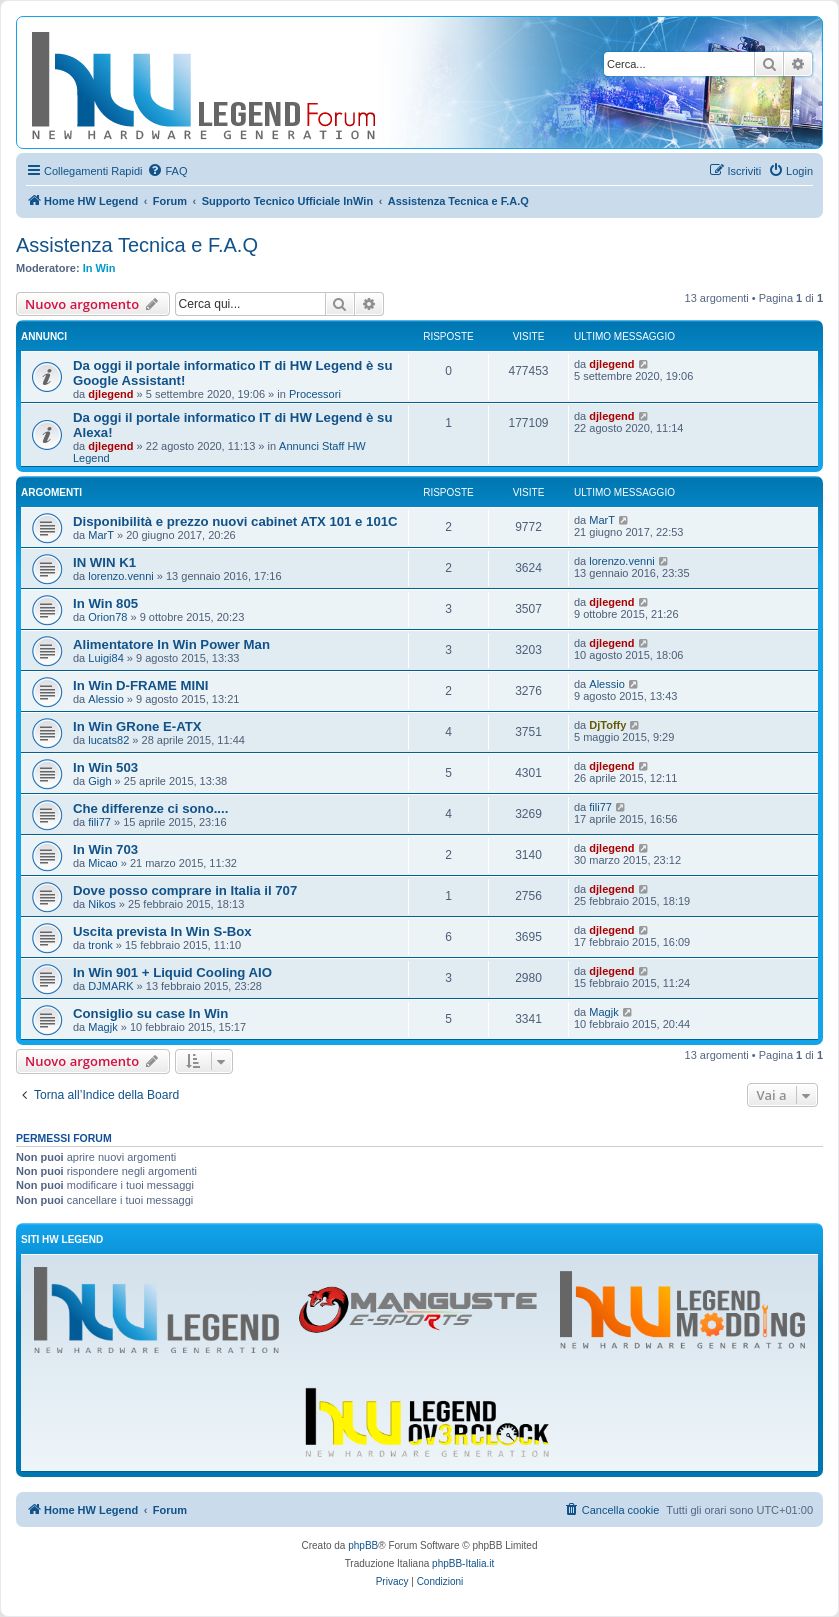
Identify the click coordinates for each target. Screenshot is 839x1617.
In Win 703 (105, 849)
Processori (315, 394)
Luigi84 (105, 658)
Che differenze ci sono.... (150, 808)
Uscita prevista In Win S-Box (162, 931)
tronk (100, 945)
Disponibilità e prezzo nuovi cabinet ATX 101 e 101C (235, 521)
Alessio (105, 699)
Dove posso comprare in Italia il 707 (185, 890)
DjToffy (607, 725)
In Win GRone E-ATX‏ (137, 726)
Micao (102, 863)
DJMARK (110, 986)
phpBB (363, 1545)
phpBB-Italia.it (463, 1563)
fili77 (99, 822)
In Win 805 (105, 603)
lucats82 (108, 740)
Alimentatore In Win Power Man (171, 644)
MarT (101, 535)
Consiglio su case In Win (150, 1013)
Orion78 (107, 617)
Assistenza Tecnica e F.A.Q (137, 245)
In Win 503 (105, 767)
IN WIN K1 (104, 562)
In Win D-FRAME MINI (140, 685)
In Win (99, 268)
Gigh (99, 781)
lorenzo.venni (120, 576)
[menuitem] (167, 171)
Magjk (102, 1027)
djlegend (110, 394)
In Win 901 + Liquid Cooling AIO (172, 972)
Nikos (102, 904)
